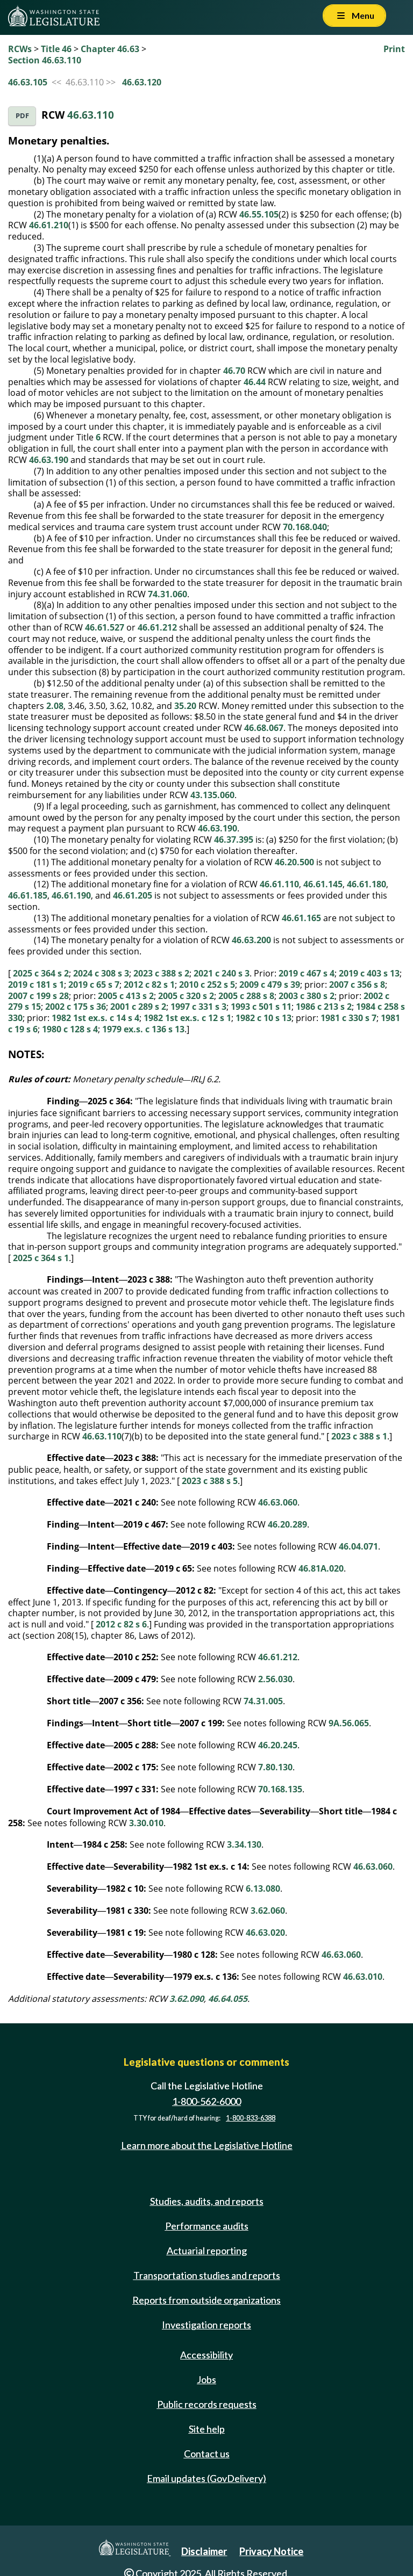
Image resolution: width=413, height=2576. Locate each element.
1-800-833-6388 (250, 2118)
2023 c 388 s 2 (161, 973)
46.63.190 (48, 460)
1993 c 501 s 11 (261, 1006)
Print (394, 49)
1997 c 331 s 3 (198, 1006)
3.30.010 (146, 1823)
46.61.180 (366, 884)
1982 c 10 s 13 (263, 1018)
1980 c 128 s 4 (70, 1029)
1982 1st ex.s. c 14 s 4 (95, 1018)
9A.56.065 (349, 1723)
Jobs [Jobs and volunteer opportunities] (206, 2379)
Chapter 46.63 (110, 49)
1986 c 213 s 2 (324, 1006)
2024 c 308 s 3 (101, 973)
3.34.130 (244, 1844)
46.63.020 (265, 1932)
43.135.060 (212, 795)
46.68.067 (263, 728)
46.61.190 (71, 895)
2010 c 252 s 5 (207, 984)
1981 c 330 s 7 (348, 1018)
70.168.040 (305, 527)
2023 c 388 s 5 (210, 1481)
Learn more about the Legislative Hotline (207, 2145)
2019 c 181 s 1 (36, 984)
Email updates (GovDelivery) (206, 2478)
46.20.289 (287, 1524)
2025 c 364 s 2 (41, 973)
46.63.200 (251, 940)
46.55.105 (259, 214)
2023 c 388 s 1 (359, 1436)
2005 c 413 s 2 (126, 996)
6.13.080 (263, 1888)
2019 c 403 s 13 (369, 973)
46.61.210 (48, 225)
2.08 (54, 706)
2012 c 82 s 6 (121, 1624)
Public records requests (207, 2404)
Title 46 (56, 49)
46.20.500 (294, 862)
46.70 (234, 371)
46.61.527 (104, 627)
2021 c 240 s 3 (222, 973)
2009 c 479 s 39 (269, 984)
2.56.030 (275, 1679)
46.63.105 (27, 82)
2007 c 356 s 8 (357, 984)
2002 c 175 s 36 (75, 1006)
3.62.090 (186, 1999)
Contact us (207, 2453)
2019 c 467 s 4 (306, 973)
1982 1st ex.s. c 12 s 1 (187, 1018)
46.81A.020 (321, 1568)
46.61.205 (132, 895)
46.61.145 (323, 884)
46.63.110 (90, 114)
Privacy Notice (271, 2551)
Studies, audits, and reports (207, 2201)
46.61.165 (301, 918)
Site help (207, 2429)
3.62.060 (268, 1910)
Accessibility (206, 2355)
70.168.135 (280, 1789)
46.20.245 (277, 1745)
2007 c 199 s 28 (38, 996)
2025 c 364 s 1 (41, 1258)
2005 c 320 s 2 (186, 996)
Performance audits (206, 2226)
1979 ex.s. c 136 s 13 (143, 1029)
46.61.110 (279, 884)
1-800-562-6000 (206, 2101)
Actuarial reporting (207, 2250)
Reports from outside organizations (206, 2300)
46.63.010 (362, 1976)
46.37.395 (233, 839)
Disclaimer (204, 2551)
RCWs (20, 49)
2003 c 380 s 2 (306, 996)
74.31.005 (263, 1701)
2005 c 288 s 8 (246, 996)
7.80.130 (275, 1767)
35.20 (185, 706)
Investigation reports (206, 2325)
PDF (22, 115)
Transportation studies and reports (206, 2275)
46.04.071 (358, 1546)
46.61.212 (157, 627)
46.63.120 (141, 82)
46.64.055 (227, 1999)
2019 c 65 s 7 (93, 984)
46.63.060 (277, 1502)
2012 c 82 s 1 (149, 984)
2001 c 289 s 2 (138, 1006)
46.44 (255, 382)
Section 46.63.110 (44, 60)
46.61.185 (27, 895)
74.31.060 (167, 594)
